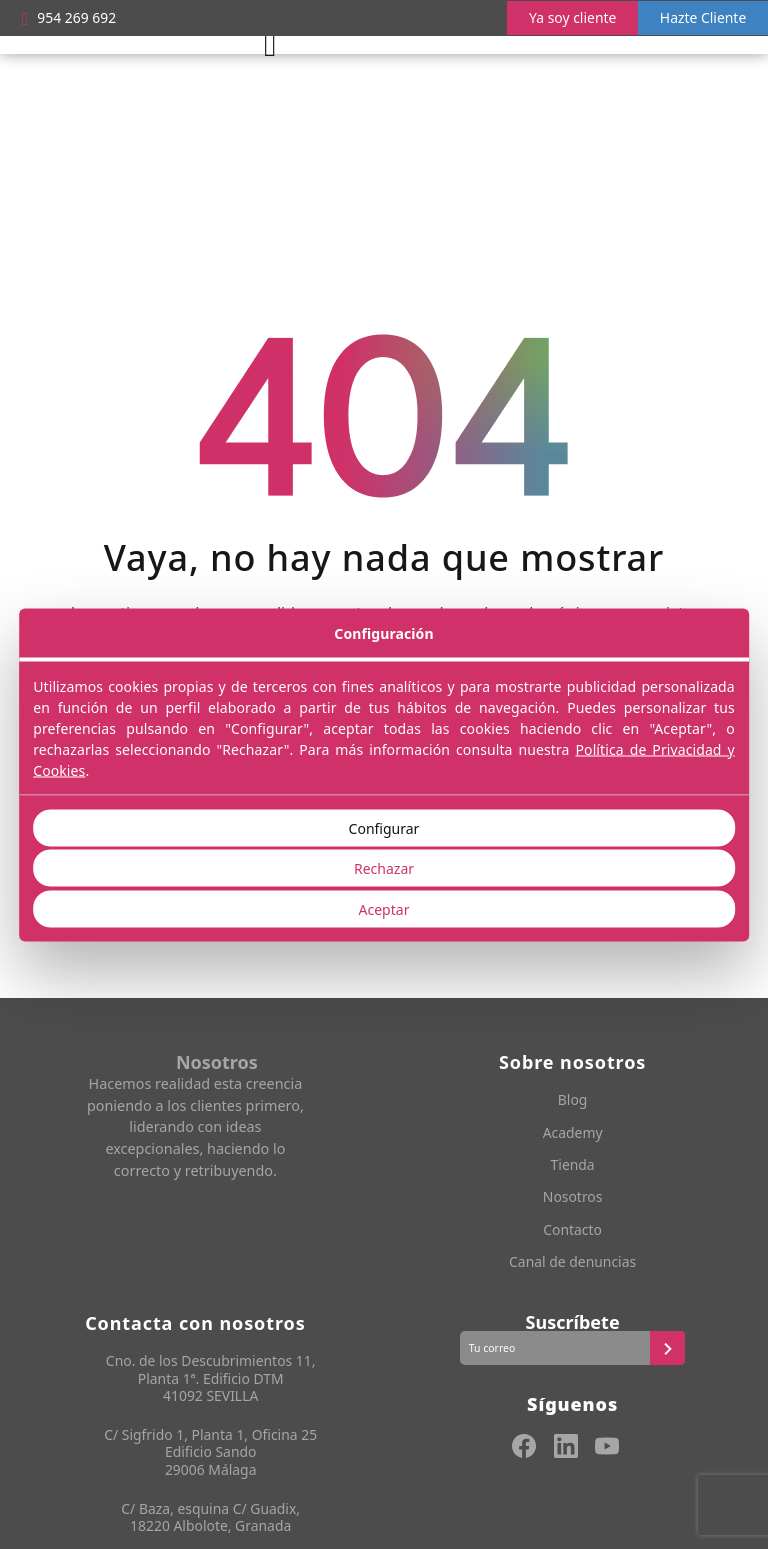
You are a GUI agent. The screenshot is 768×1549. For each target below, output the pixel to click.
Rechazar (384, 868)
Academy (573, 1133)
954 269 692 (71, 18)
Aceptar (384, 908)
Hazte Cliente (700, 17)
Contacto (572, 1230)
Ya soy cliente (566, 17)
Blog (572, 1101)
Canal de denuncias (573, 1263)
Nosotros (573, 1198)
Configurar (384, 827)
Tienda (573, 1165)
